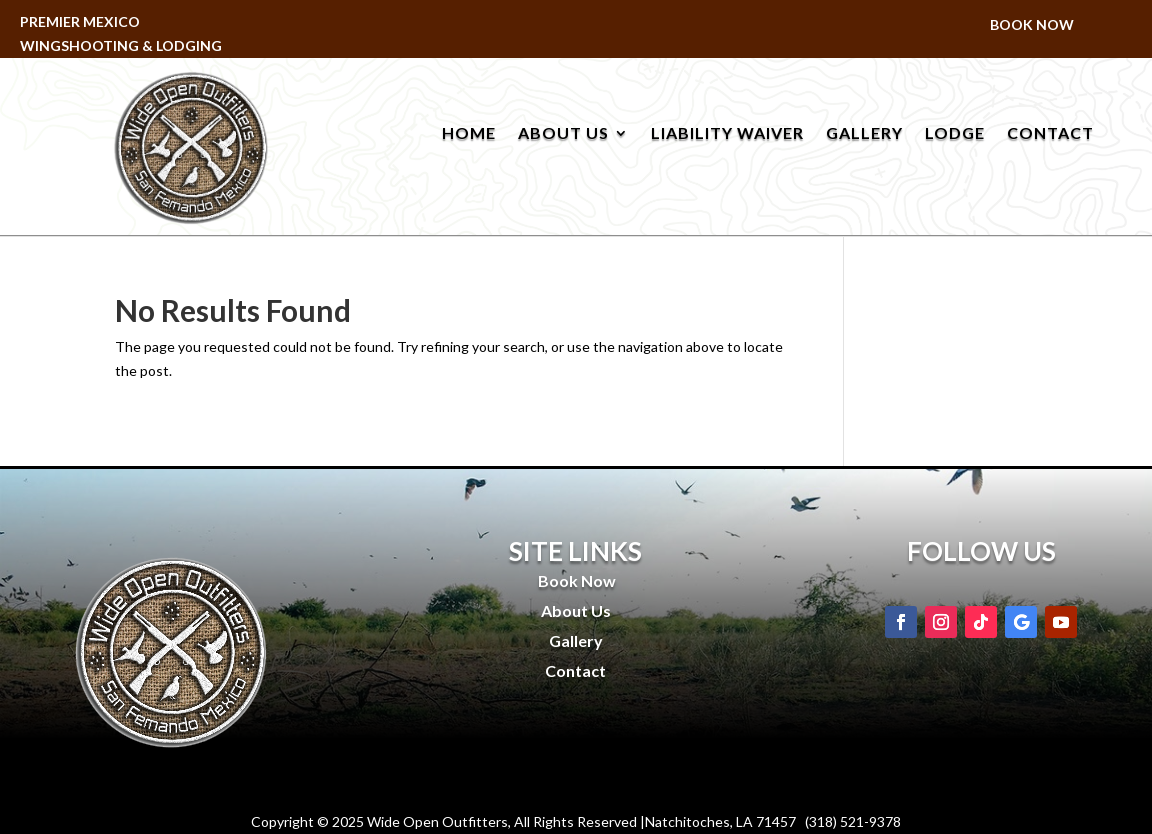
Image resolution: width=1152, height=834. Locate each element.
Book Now (1032, 25)
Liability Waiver (727, 134)
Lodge (955, 134)
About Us (563, 134)
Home (469, 134)
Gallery (864, 134)
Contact (1050, 134)
